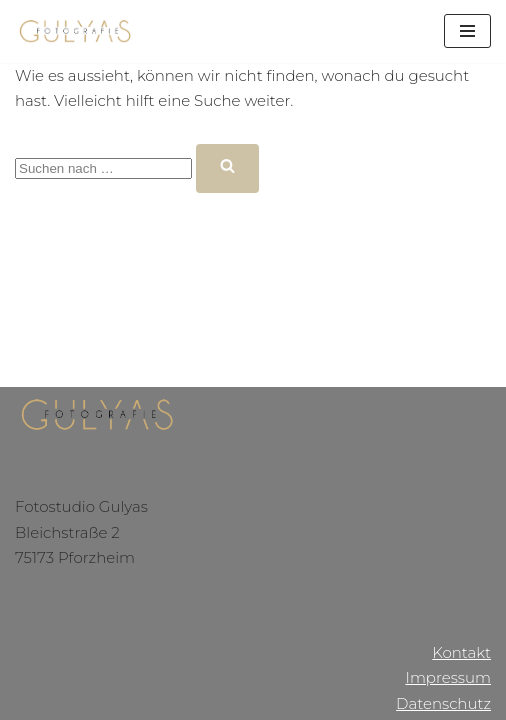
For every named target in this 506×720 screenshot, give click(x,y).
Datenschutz (443, 703)
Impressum (448, 677)
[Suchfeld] (103, 168)
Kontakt (461, 652)
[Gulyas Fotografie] (75, 31)
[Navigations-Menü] (467, 31)
